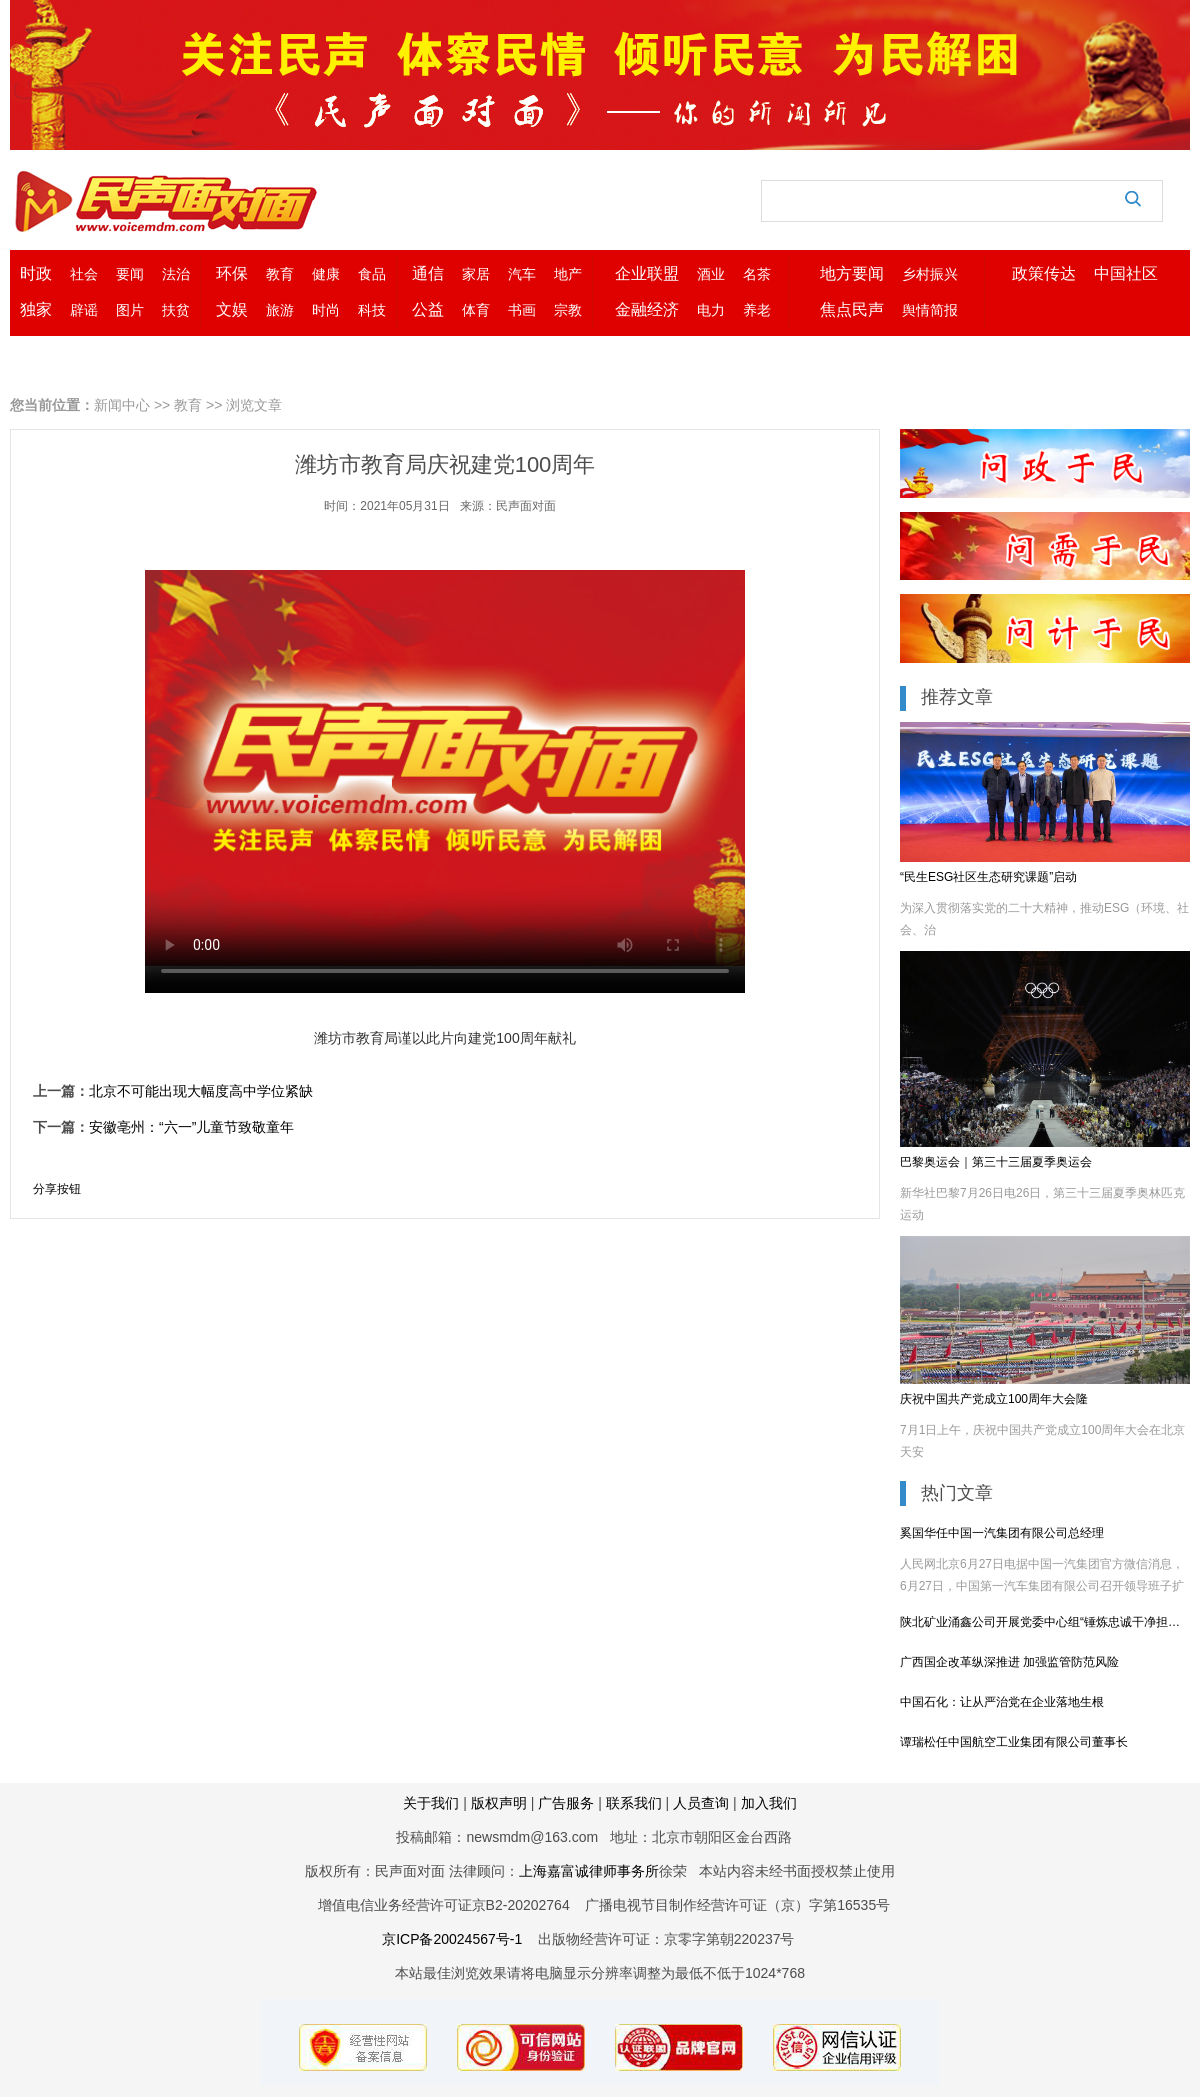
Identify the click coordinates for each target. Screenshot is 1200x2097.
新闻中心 (122, 405)
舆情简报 (930, 310)
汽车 (522, 274)
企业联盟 (647, 273)
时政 (36, 273)
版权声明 (499, 1803)
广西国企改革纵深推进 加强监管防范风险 (1009, 1662)
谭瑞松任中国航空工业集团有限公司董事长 (1014, 1742)
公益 (428, 309)
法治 (176, 274)
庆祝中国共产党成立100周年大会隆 (994, 1399)
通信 (428, 273)
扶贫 (176, 310)
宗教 (568, 310)
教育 (280, 274)
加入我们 (769, 1803)
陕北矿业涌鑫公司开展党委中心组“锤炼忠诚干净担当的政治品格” (1045, 1622)
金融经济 (647, 309)
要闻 (130, 274)
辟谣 (84, 310)
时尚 (326, 310)
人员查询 (701, 1803)
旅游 (280, 310)
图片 (130, 310)
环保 (232, 273)
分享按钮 (57, 1189)
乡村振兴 (930, 274)
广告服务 (568, 1803)
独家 (36, 309)
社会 (84, 274)
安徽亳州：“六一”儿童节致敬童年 (191, 1127)
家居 (476, 274)
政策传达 (1044, 273)
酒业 (711, 274)
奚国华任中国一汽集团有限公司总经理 (1002, 1533)
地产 (568, 274)
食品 (372, 274)
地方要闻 (852, 273)
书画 (522, 310)
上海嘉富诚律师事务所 (589, 1871)
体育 (476, 310)
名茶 (757, 274)
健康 (326, 274)
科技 (372, 310)
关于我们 (431, 1803)
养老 (757, 310)
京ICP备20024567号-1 (452, 1939)
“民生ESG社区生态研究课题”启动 (988, 877)
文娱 (232, 309)
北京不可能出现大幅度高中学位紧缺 (201, 1091)
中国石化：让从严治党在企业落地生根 (1002, 1702)
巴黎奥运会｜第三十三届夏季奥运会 (996, 1162)
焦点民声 (852, 309)
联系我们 (634, 1803)
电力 (711, 310)
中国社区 (1126, 273)
